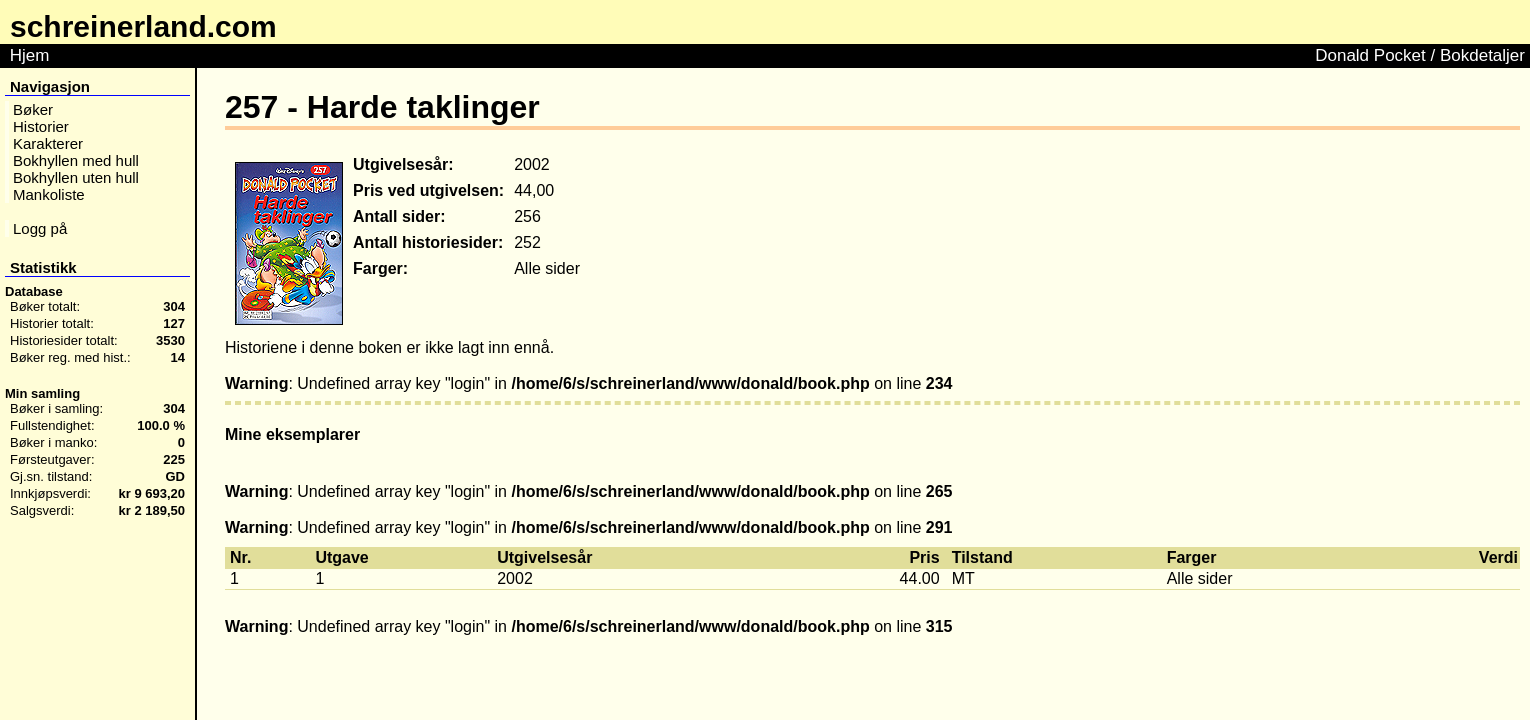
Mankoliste (49, 194)
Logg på (40, 228)
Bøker (33, 109)
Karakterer (48, 143)
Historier (41, 126)
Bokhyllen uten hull (76, 177)
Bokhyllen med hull (76, 160)
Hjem (29, 55)
